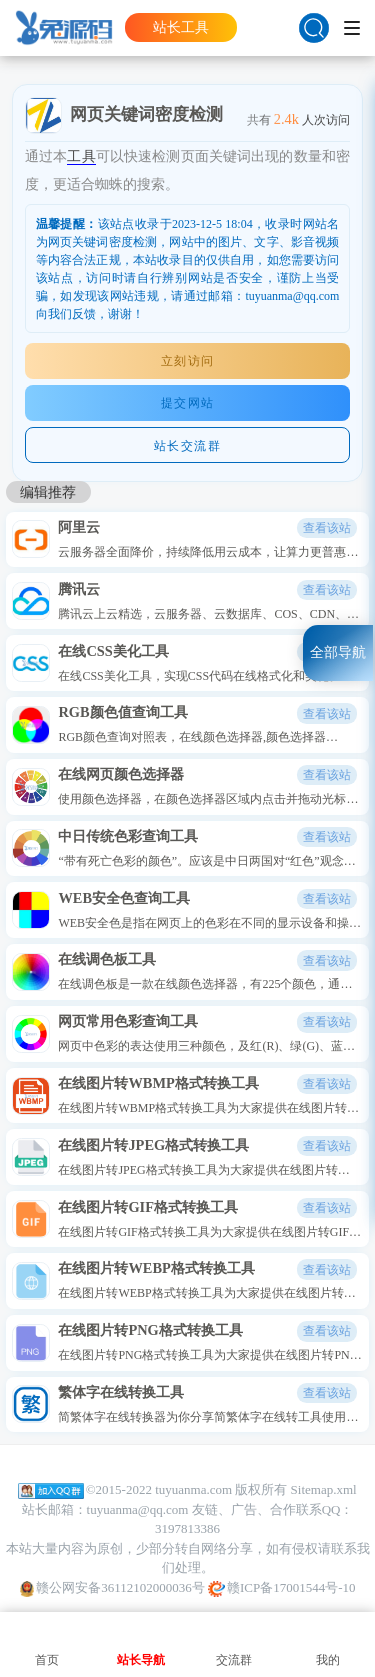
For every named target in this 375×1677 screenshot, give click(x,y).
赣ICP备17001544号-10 (281, 1588)
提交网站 (188, 403)
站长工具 (181, 27)
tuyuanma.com (193, 1489)
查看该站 (327, 528)
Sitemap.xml (324, 1489)
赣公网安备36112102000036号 (112, 1588)
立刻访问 (188, 361)
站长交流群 (188, 446)
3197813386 (187, 1528)
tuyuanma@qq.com (138, 1509)
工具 (81, 156)
